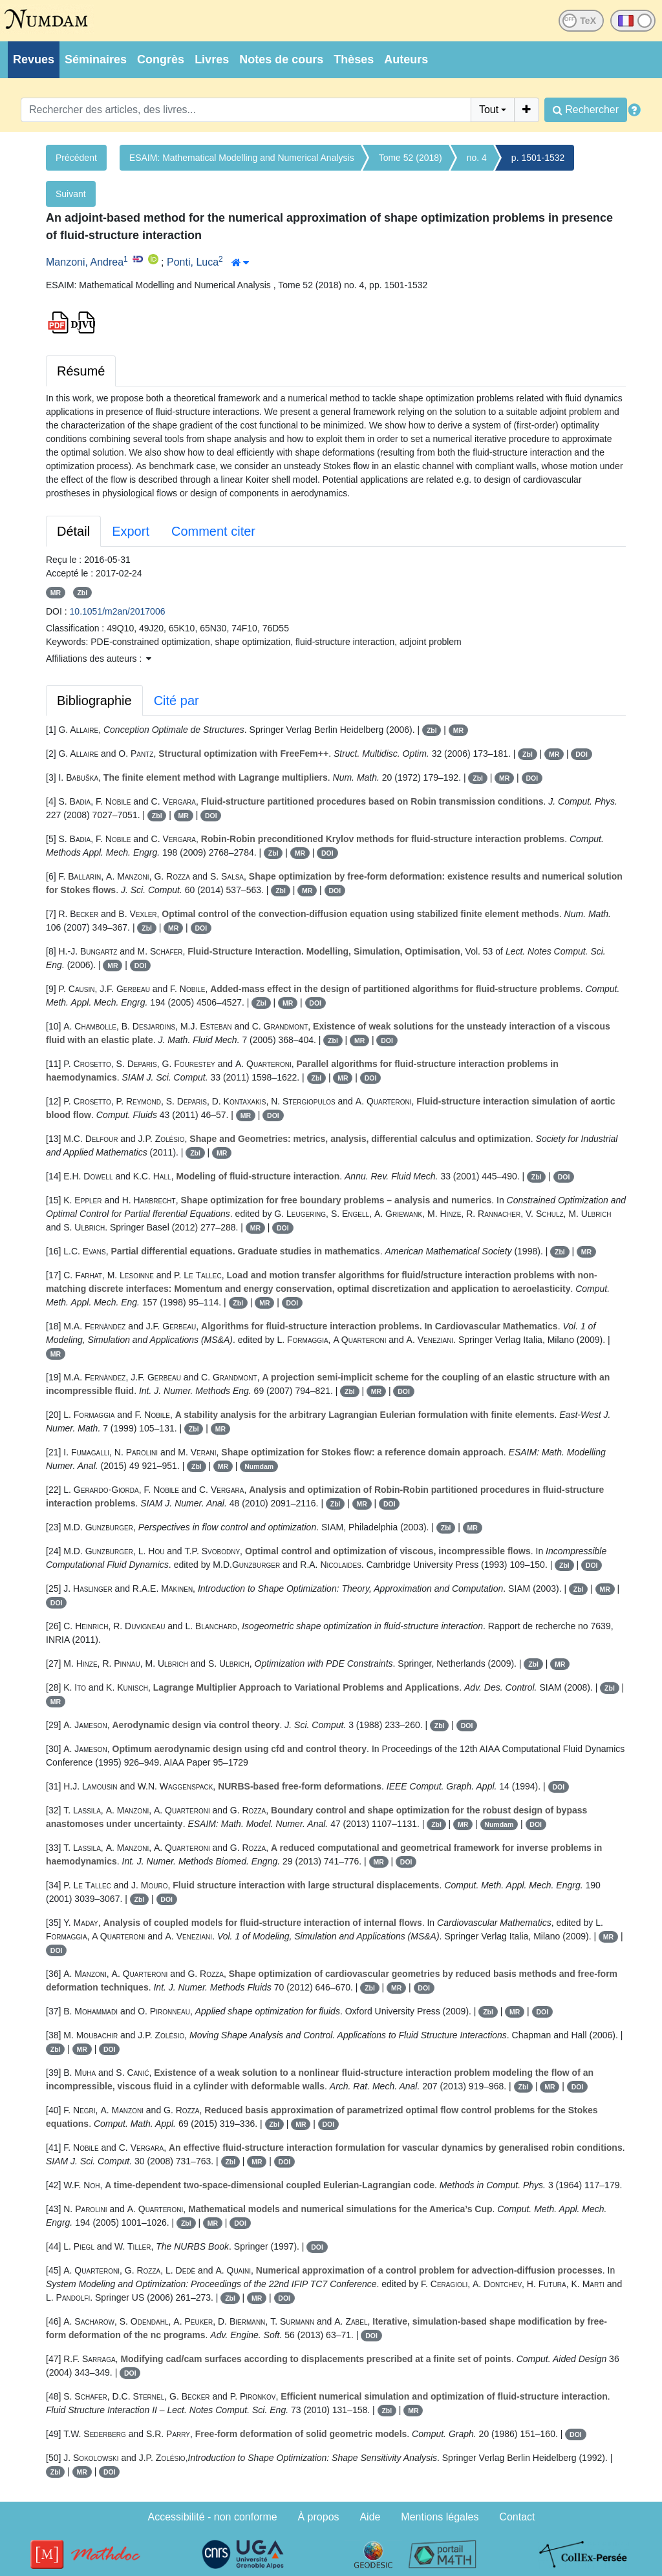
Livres (212, 59)
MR (55, 592)
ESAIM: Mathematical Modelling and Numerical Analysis (241, 158)
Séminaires (96, 59)
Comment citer (213, 531)
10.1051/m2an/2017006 (118, 611)
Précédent (76, 158)
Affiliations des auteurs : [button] (98, 658)
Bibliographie (94, 700)
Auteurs (406, 59)
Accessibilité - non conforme (212, 2516)
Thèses (354, 59)
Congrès (160, 59)
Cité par (176, 700)
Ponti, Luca (193, 262)
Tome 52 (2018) (410, 158)
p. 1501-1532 (538, 158)
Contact (517, 2516)
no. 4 (477, 158)
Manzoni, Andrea (84, 262)
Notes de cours (281, 59)
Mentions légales (439, 2516)
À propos (318, 2516)
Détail (73, 531)
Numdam (258, 1466)
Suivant (71, 194)
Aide (369, 2516)
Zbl (82, 592)
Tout (488, 109)
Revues (33, 59)
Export (130, 531)
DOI (581, 754)
